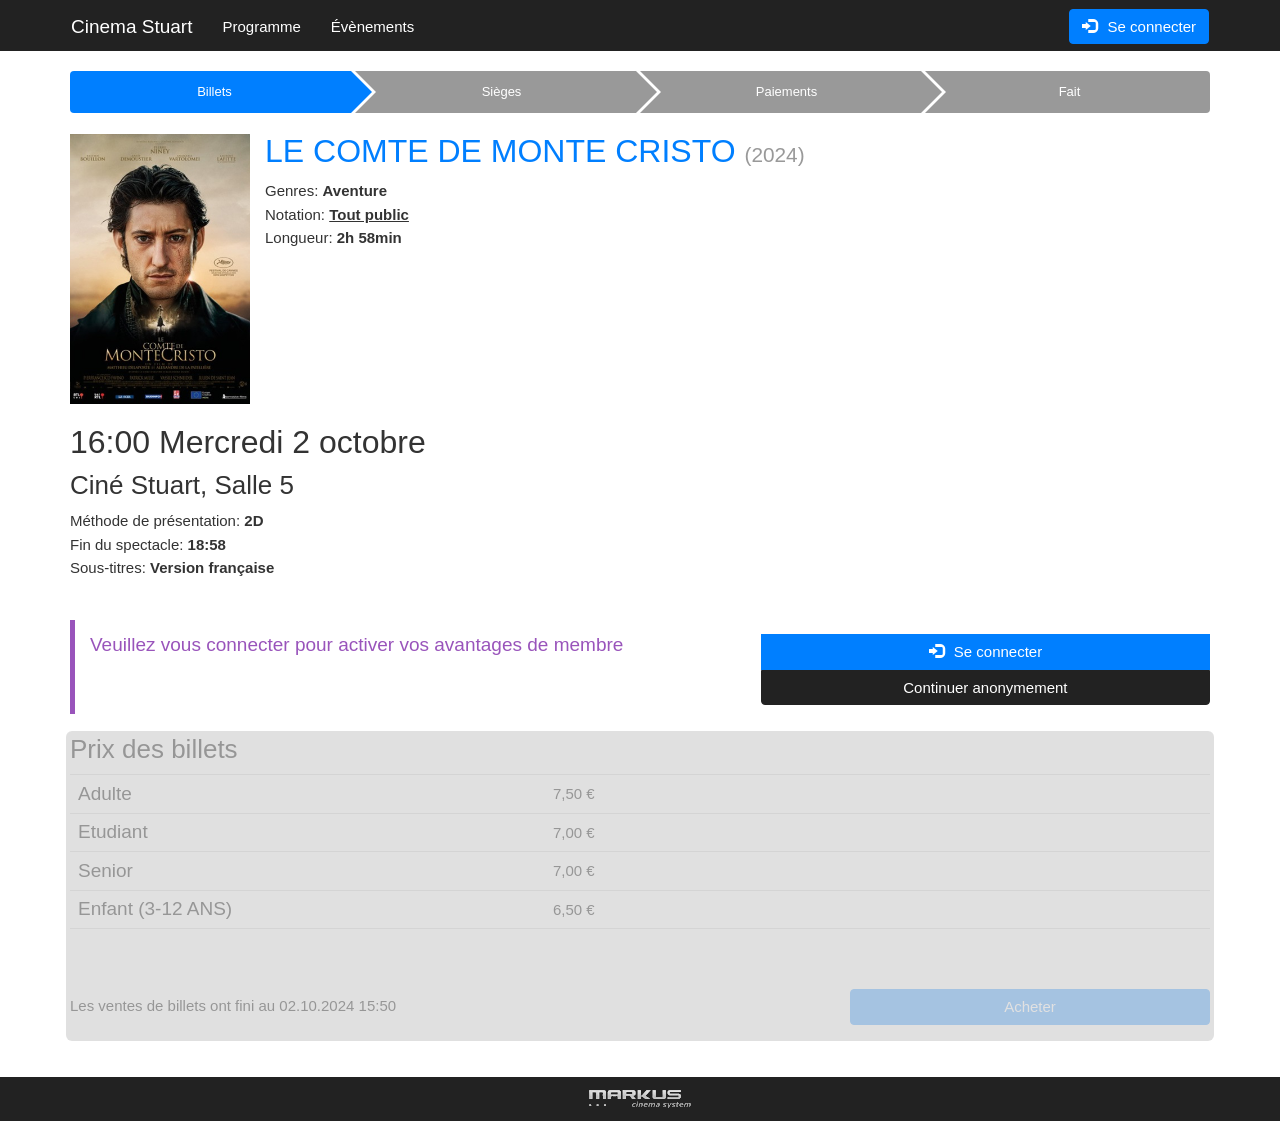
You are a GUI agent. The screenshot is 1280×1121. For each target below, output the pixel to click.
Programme (261, 26)
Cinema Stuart (131, 26)
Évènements (372, 26)
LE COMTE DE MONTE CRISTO (500, 151)
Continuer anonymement (985, 687)
